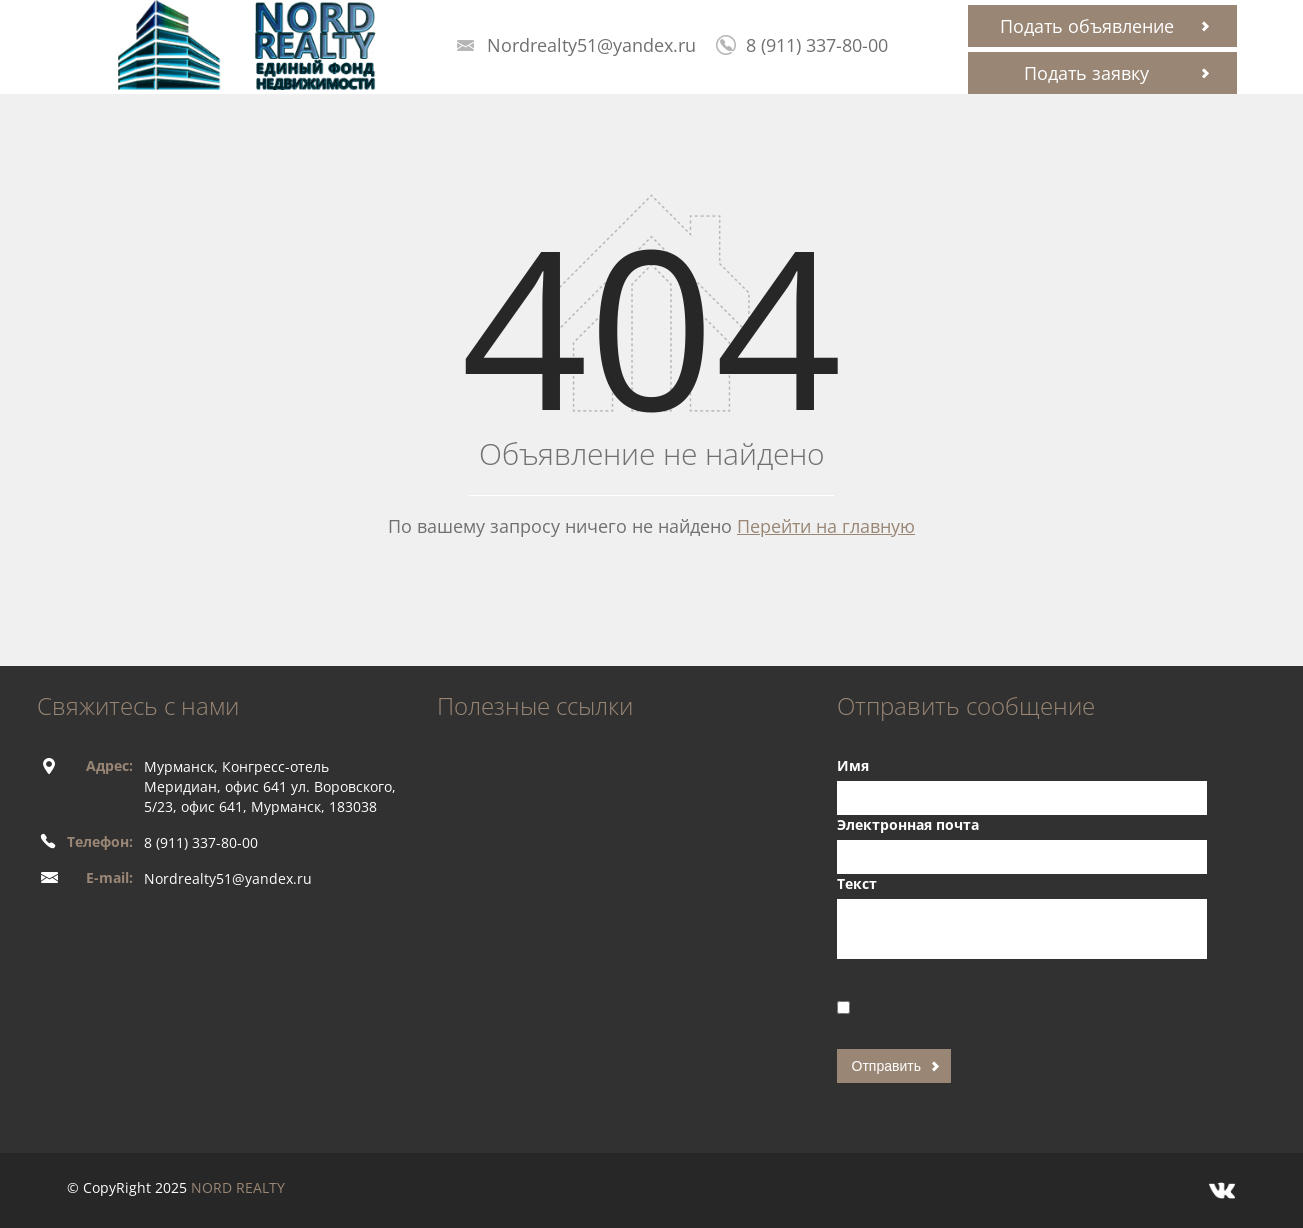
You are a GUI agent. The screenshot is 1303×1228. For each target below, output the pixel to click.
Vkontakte (1222, 1190)
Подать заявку (1086, 73)
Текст (857, 883)
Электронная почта (908, 824)
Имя (853, 765)
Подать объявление (1087, 26)
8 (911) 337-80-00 (817, 45)
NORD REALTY (238, 1187)
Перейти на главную (826, 526)
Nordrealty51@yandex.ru (591, 45)
